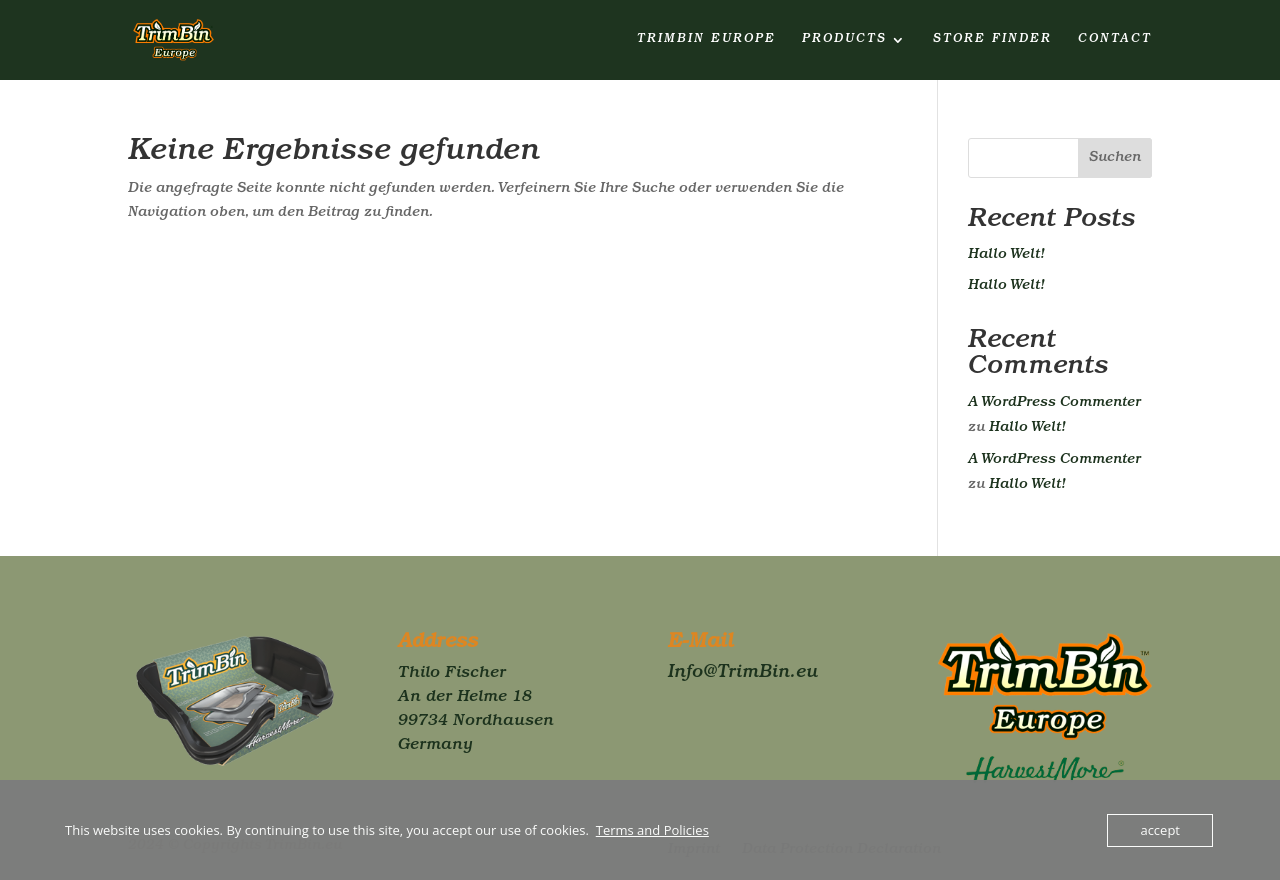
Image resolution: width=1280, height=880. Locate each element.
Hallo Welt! (1006, 255)
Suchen (1115, 158)
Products (844, 40)
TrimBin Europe (706, 40)
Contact (1115, 40)
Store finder (992, 40)
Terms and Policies (652, 830)
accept (1160, 830)
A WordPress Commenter (1054, 403)
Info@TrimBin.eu (743, 674)
